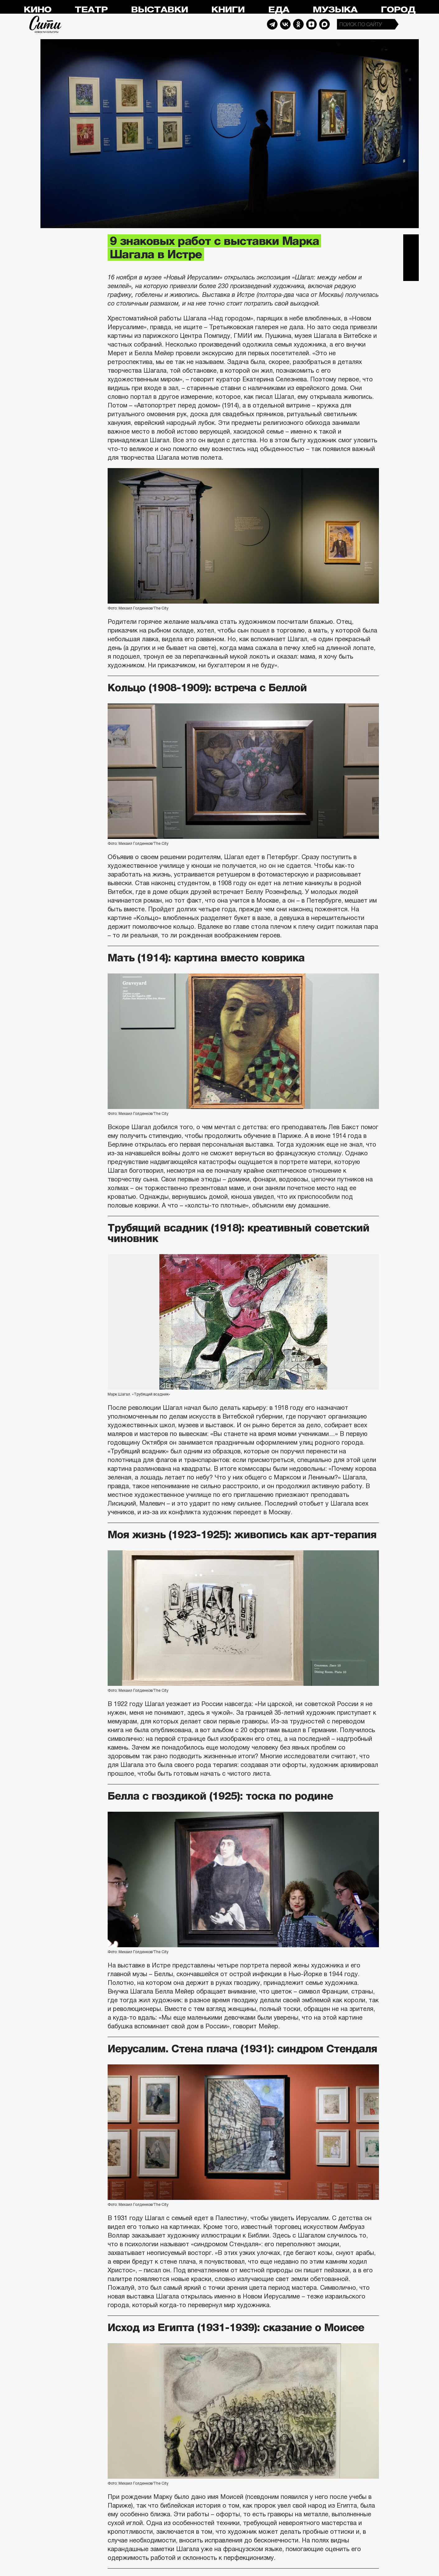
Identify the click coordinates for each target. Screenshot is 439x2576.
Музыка (335, 9)
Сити (45, 24)
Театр (91, 9)
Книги (228, 9)
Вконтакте (411, 257)
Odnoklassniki (298, 24)
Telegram (272, 24)
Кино (37, 9)
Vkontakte (285, 24)
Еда (278, 9)
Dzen (311, 24)
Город (398, 9)
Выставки (159, 9)
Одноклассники (411, 273)
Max (324, 24)
